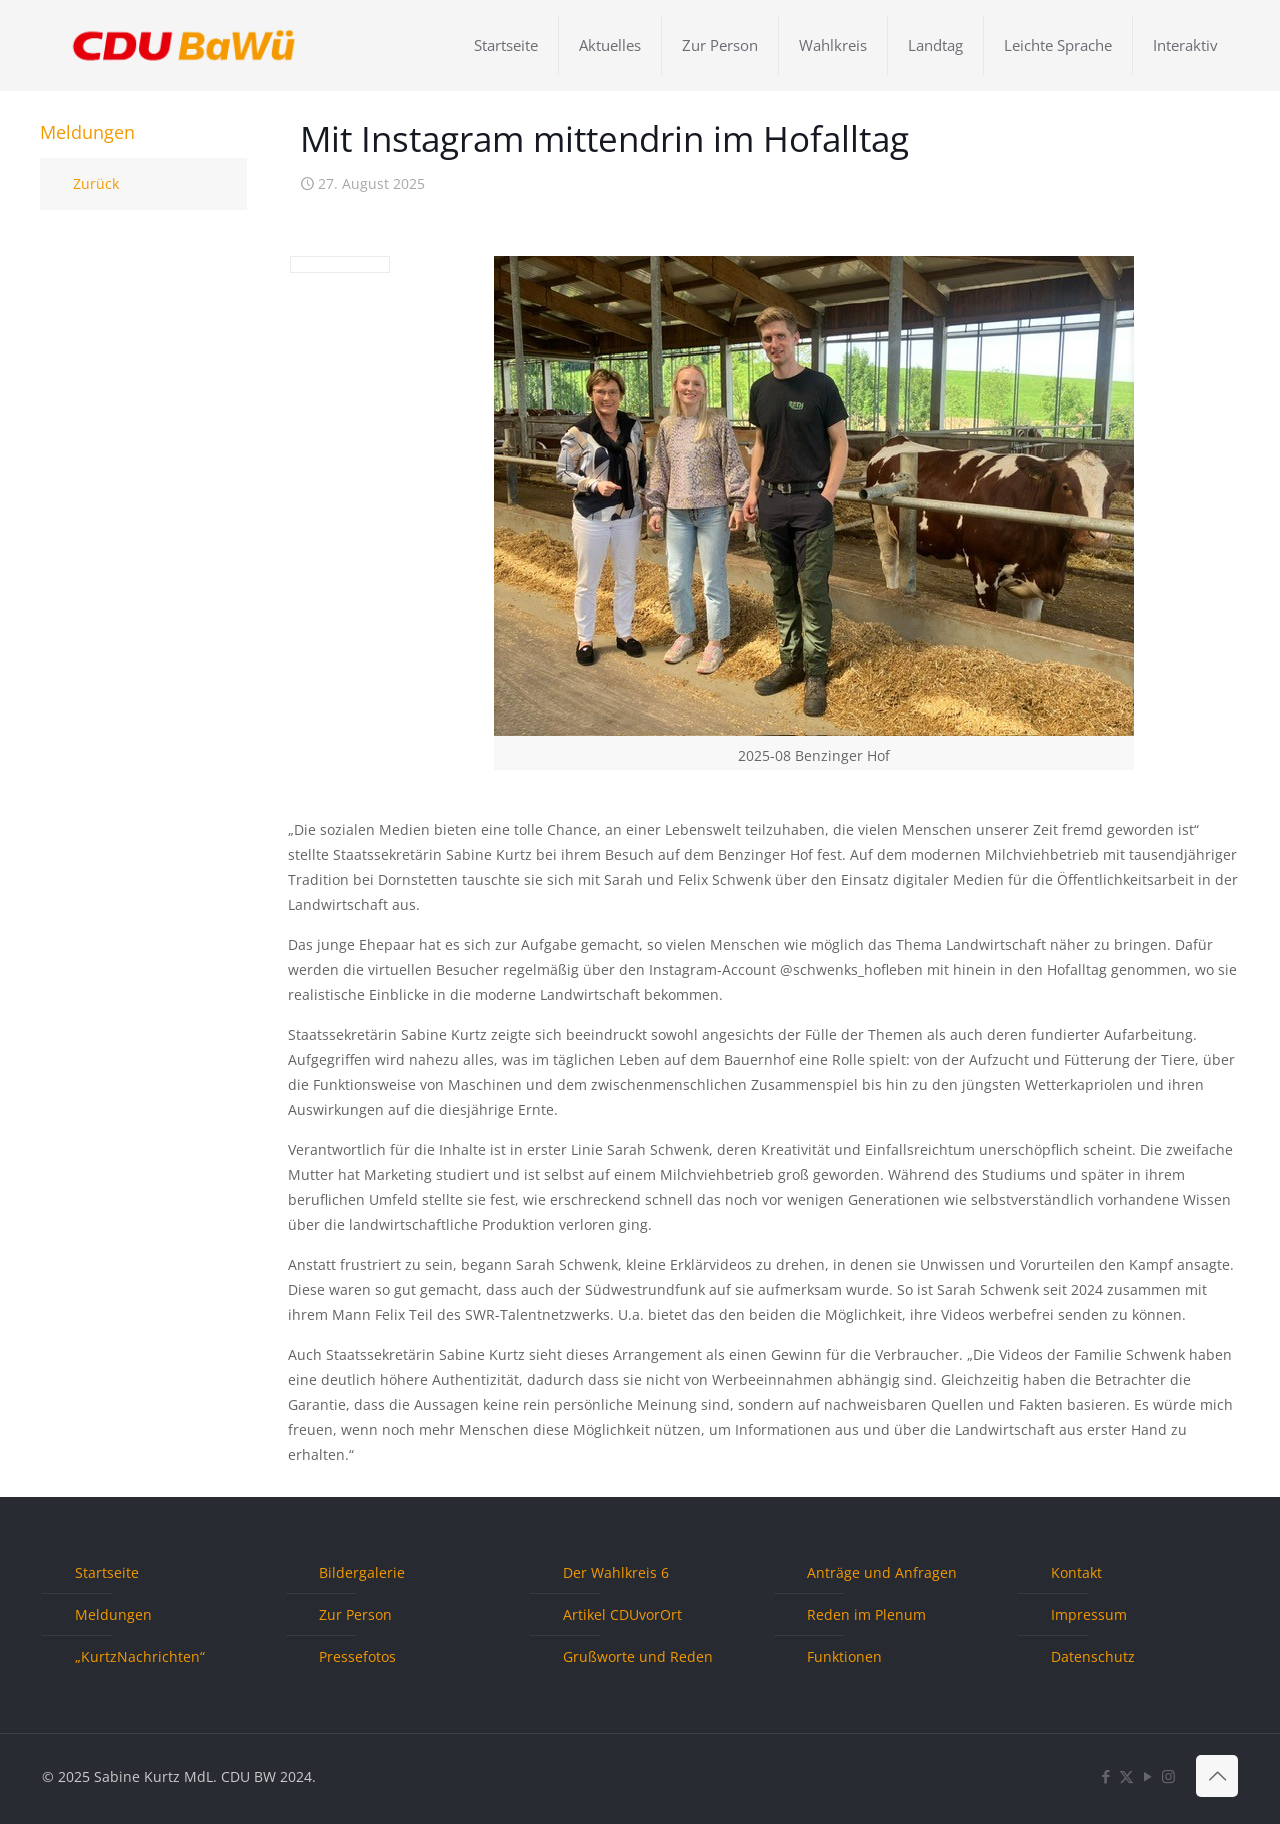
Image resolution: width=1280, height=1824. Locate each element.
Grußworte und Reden (638, 1656)
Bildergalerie (362, 1572)
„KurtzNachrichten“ (140, 1656)
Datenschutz (1093, 1656)
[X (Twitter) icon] (1126, 1776)
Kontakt (1076, 1572)
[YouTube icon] (1147, 1776)
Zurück (96, 183)
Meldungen (113, 1614)
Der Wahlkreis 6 (616, 1572)
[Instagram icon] (1168, 1776)
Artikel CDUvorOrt (622, 1614)
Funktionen (844, 1656)
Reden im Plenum (866, 1614)
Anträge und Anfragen (882, 1572)
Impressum (1089, 1614)
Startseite (107, 1572)
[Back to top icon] (1217, 1776)
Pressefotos (357, 1656)
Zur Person (355, 1614)
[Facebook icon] (1105, 1776)
